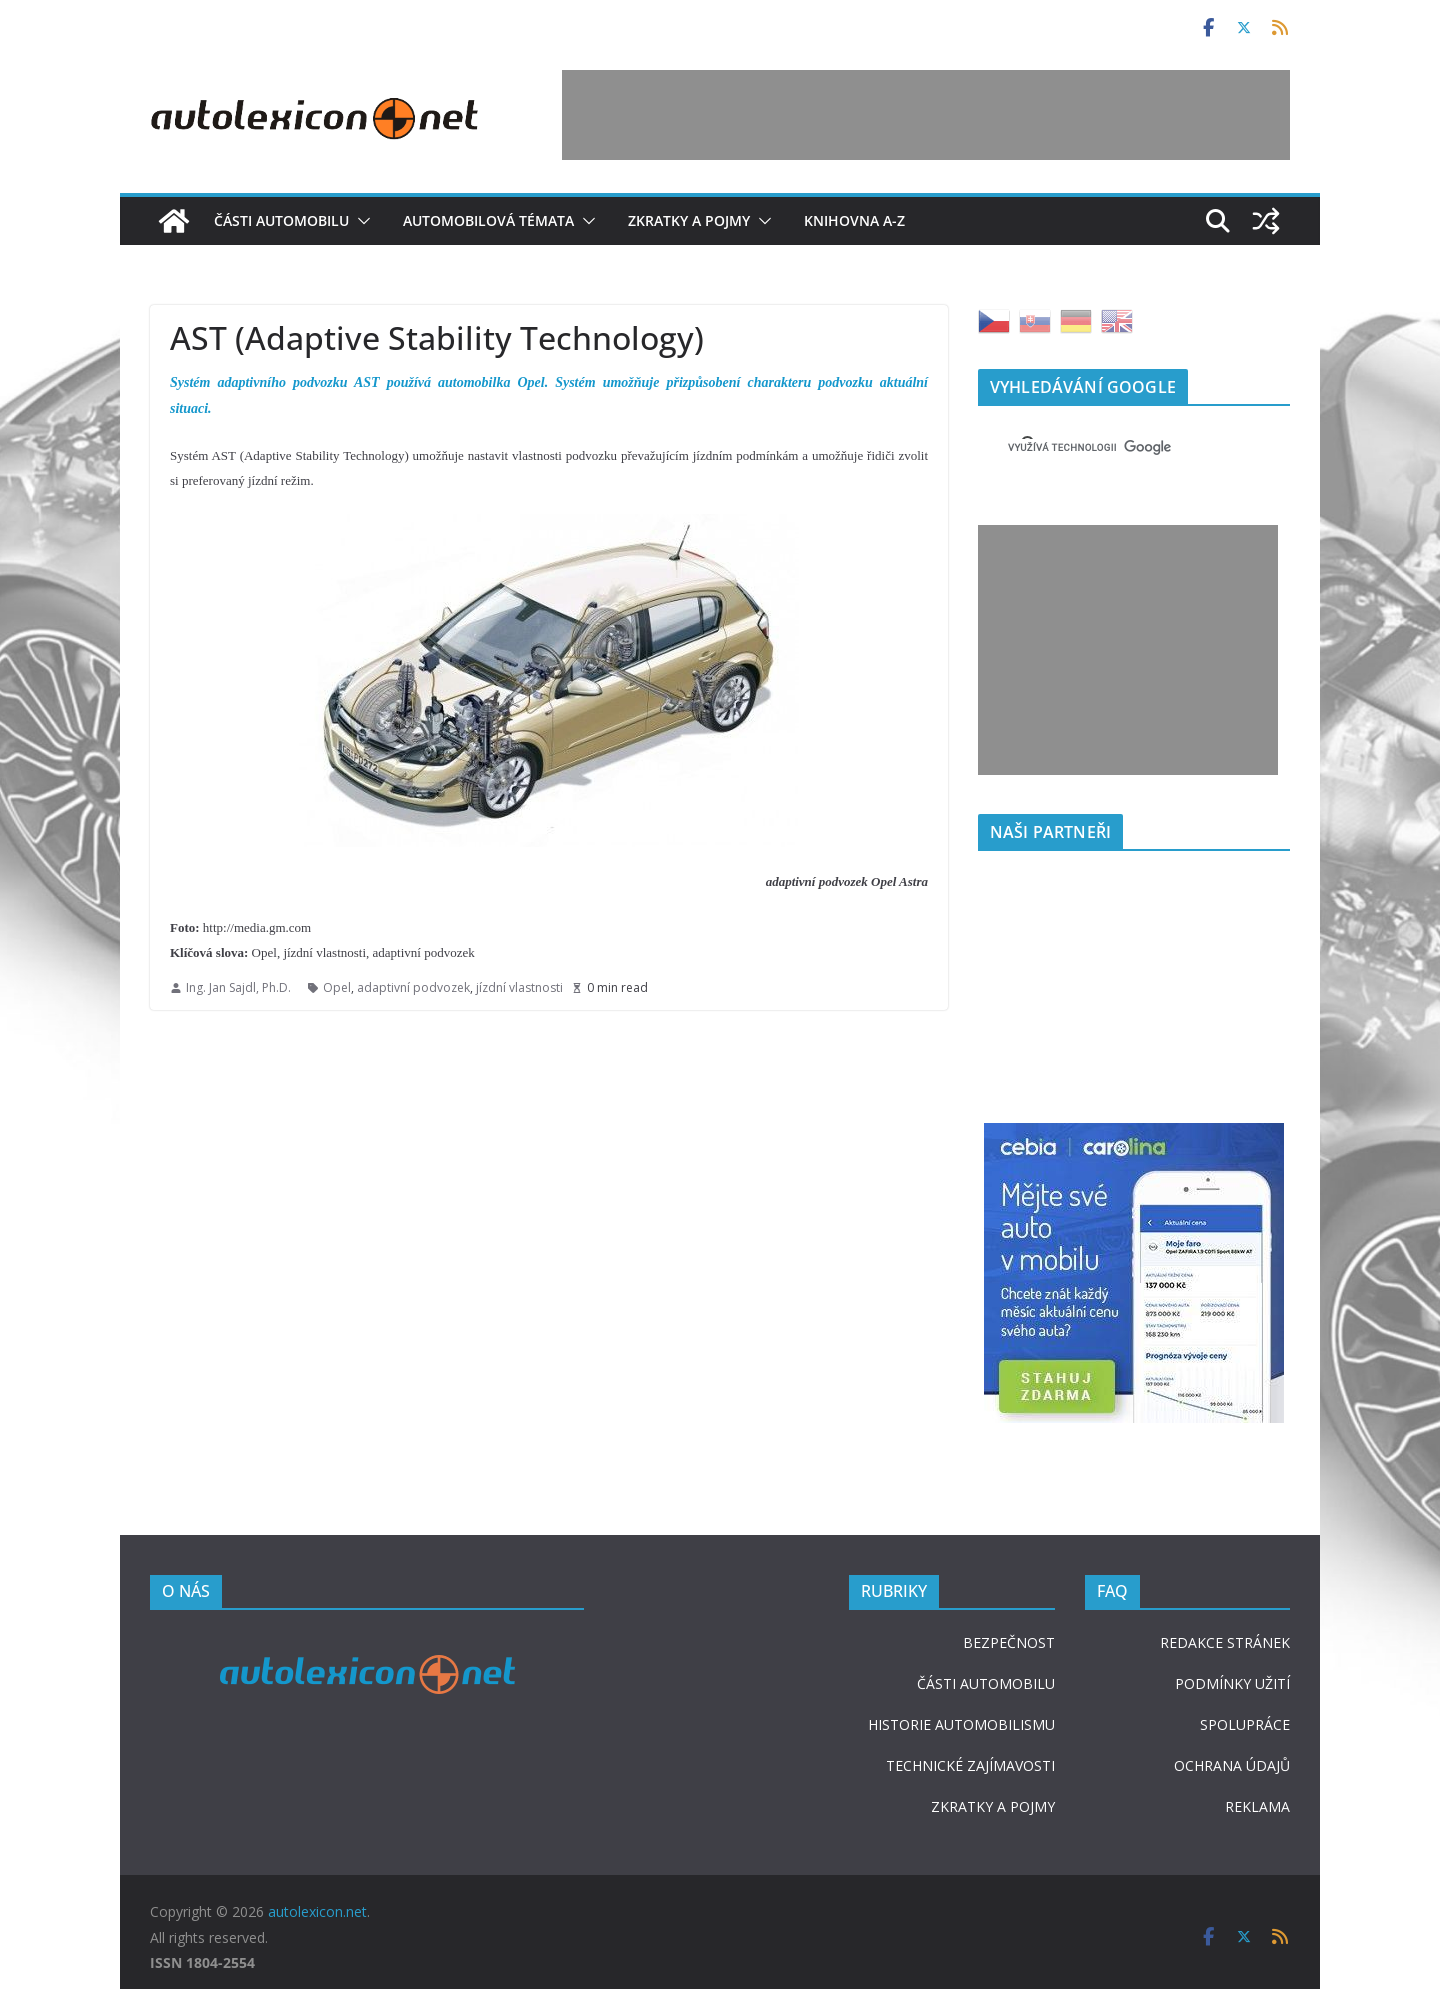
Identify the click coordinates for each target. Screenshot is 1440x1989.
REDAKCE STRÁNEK (1225, 1642)
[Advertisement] (926, 115)
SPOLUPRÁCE (1245, 1724)
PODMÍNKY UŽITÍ (1232, 1683)
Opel (337, 987)
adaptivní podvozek (413, 987)
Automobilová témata (488, 220)
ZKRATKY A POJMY (993, 1806)
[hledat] (1110, 447)
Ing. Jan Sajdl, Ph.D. (238, 987)
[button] (360, 221)
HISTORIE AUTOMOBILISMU (961, 1724)
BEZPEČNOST (1009, 1642)
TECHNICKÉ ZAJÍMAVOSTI (970, 1765)
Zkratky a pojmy (689, 220)
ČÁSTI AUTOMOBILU (986, 1683)
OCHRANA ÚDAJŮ (1232, 1765)
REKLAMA (1257, 1806)
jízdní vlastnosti (519, 987)
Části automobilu (281, 220)
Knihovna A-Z (854, 220)
